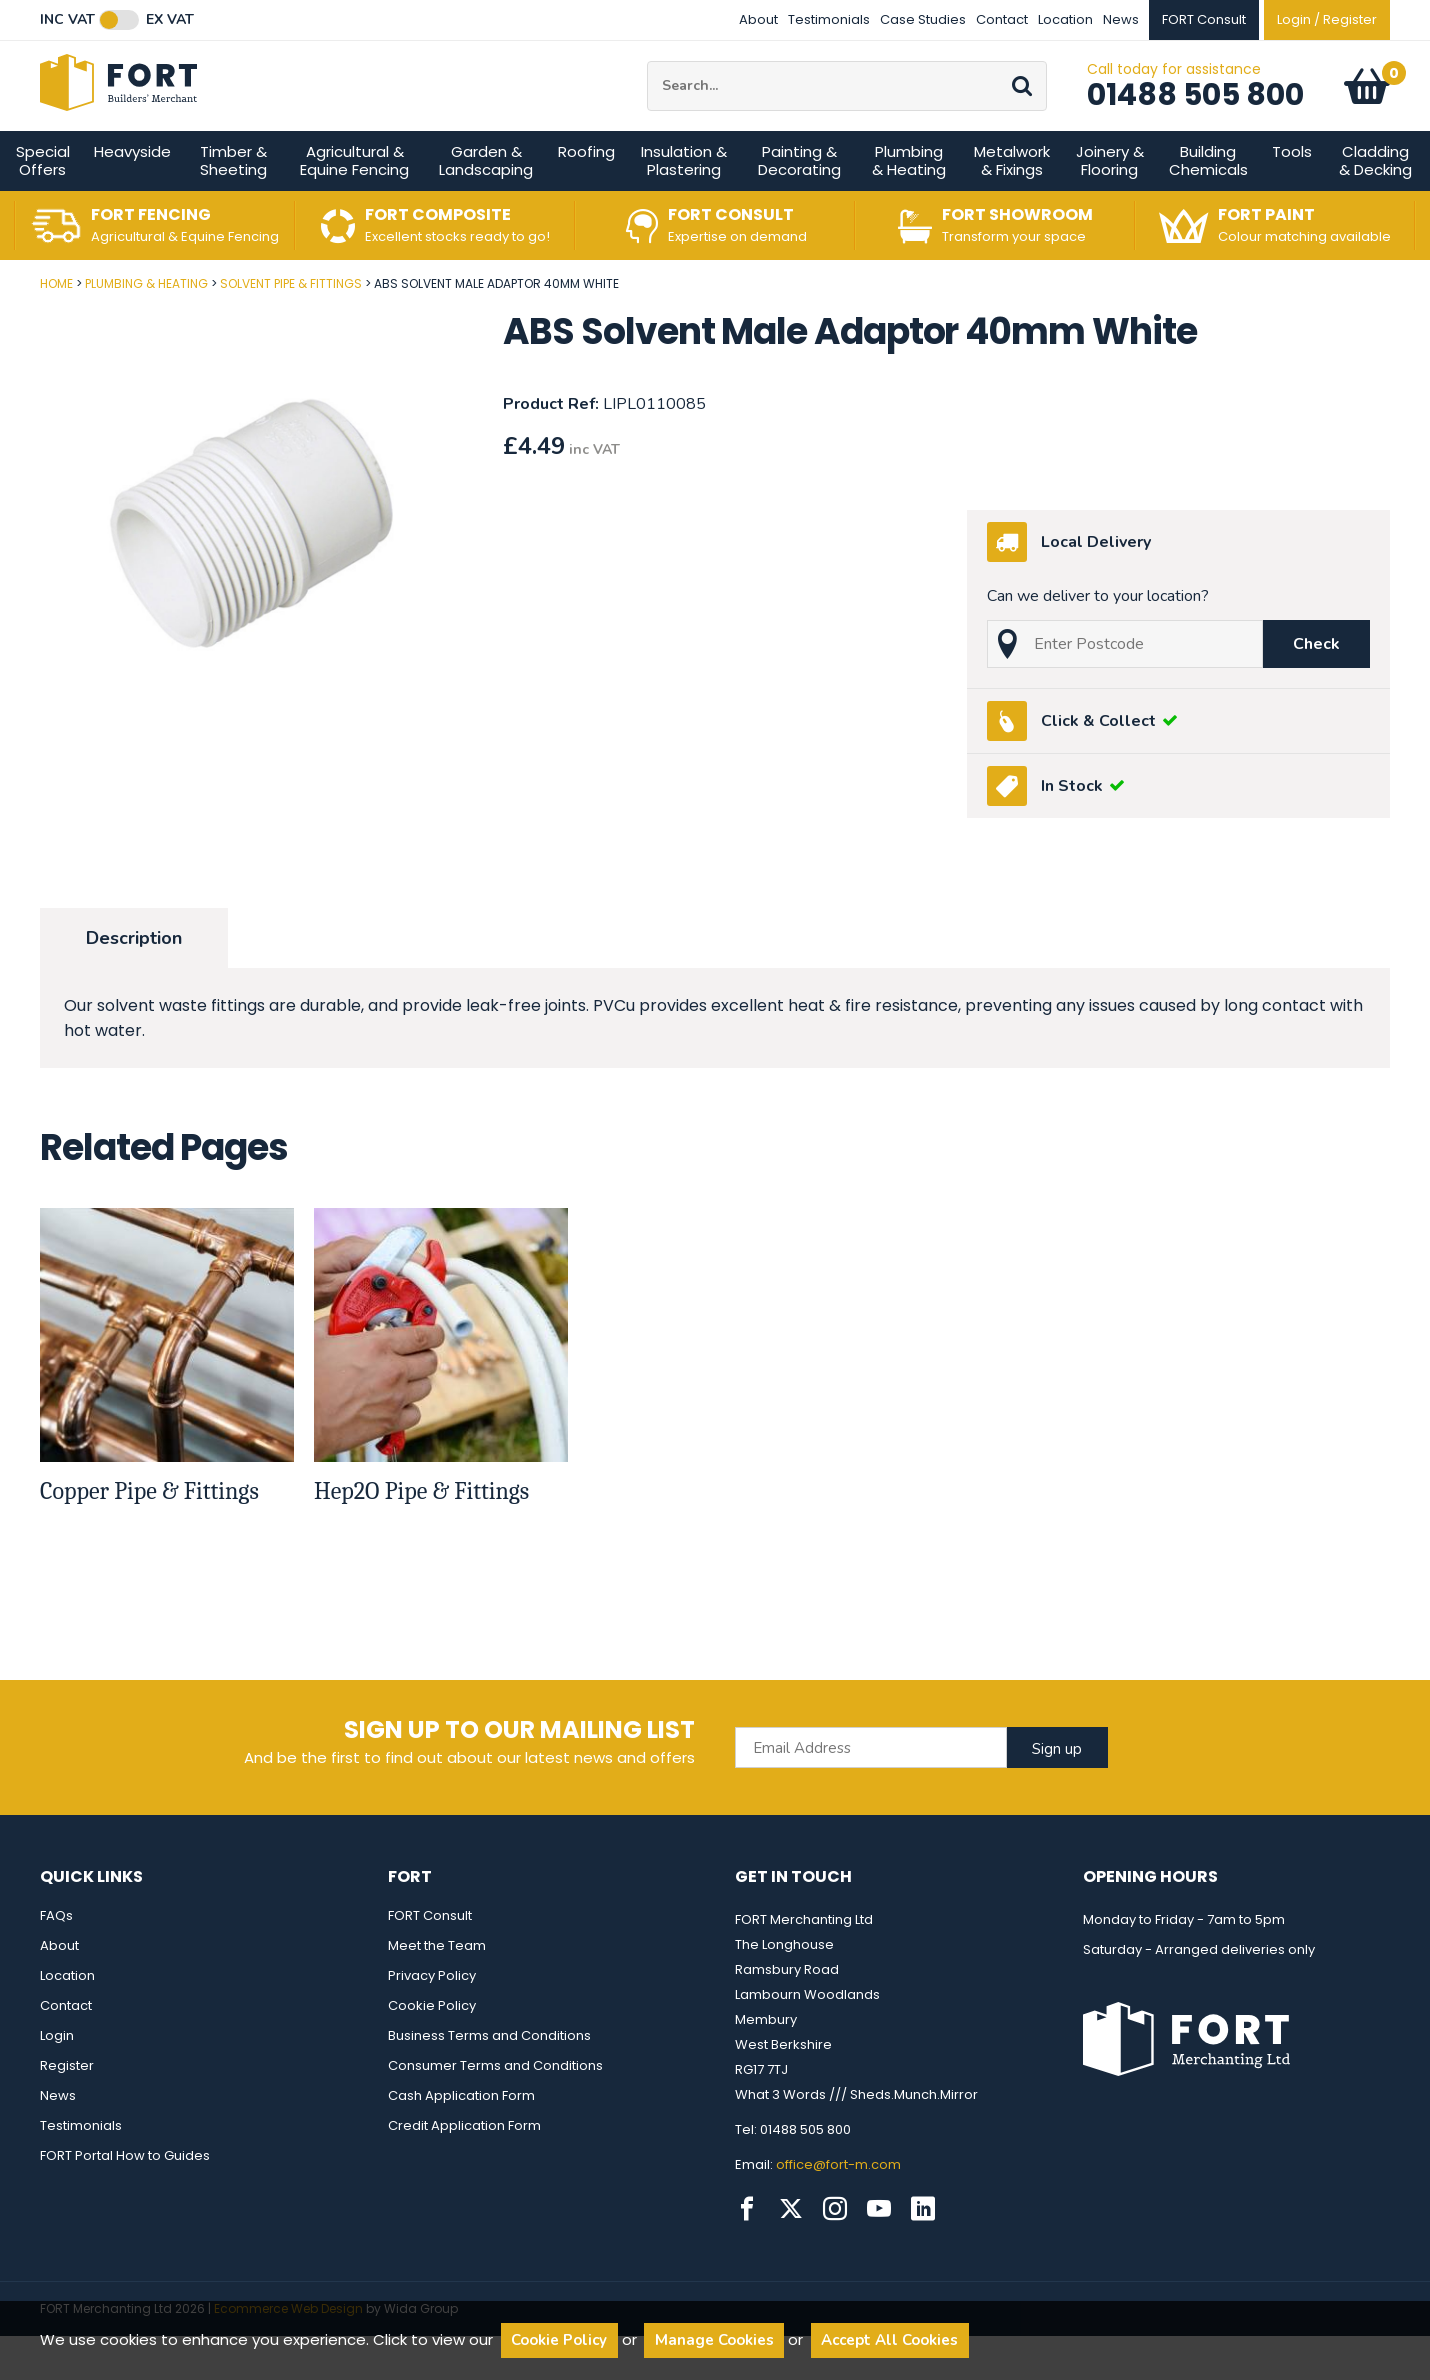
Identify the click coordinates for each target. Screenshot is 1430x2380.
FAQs (56, 1959)
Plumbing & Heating (909, 204)
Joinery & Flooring (1110, 204)
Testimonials (829, 19)
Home (56, 327)
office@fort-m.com (838, 2208)
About (758, 19)
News (1121, 19)
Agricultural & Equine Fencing (354, 204)
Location (1065, 19)
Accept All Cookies (889, 2340)
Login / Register (1327, 19)
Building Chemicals (1208, 204)
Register (67, 2109)
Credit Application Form (464, 2169)
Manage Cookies (714, 2340)
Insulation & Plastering (684, 204)
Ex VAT (170, 20)
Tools (1292, 195)
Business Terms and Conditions (489, 2079)
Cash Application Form (461, 2139)
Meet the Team (437, 1989)
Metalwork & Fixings (1012, 204)
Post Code (0, 320)
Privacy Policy (432, 2019)
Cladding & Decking (1375, 204)
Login (57, 2079)
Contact (1002, 19)
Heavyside (132, 195)
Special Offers (43, 204)
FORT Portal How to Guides (125, 2199)
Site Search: (647, 83)
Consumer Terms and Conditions (495, 2109)
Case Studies (923, 19)
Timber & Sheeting (233, 204)
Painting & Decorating (799, 204)
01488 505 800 (1195, 117)
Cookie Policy (432, 2049)
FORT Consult (430, 1959)
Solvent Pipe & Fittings (291, 327)
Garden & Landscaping (486, 204)
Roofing (586, 195)
